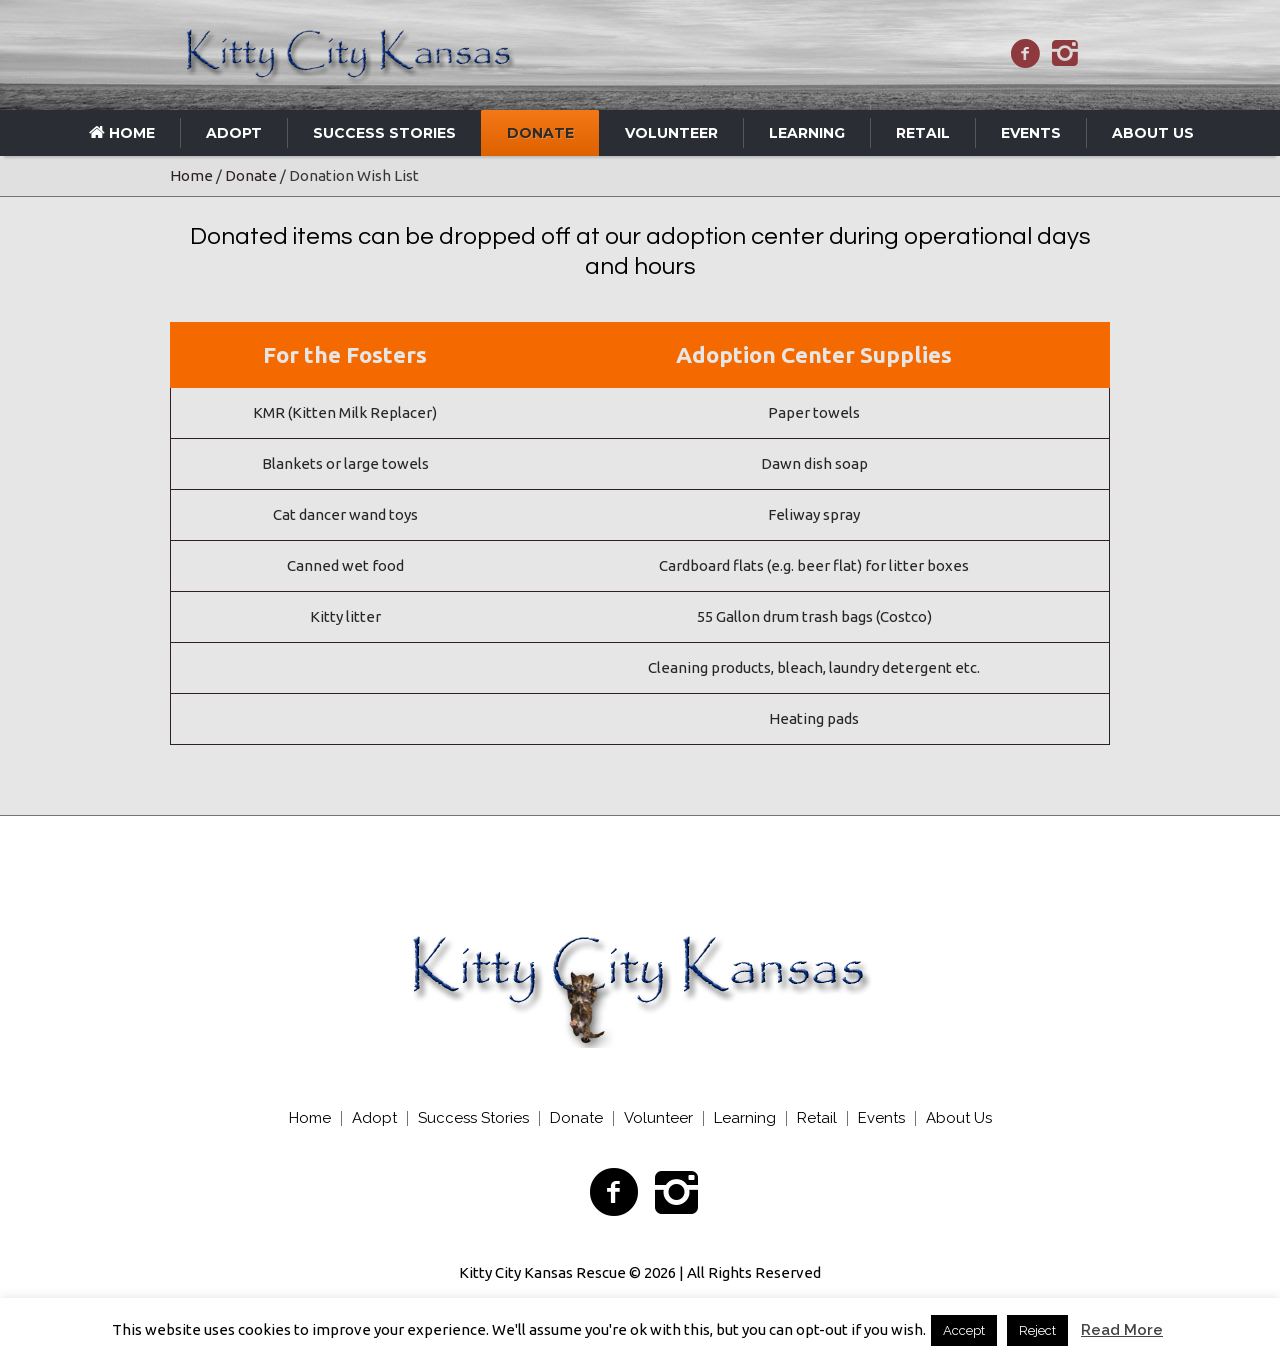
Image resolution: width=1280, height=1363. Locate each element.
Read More (1122, 1330)
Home (191, 175)
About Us (959, 1118)
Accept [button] (964, 1330)
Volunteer (658, 1118)
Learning (745, 1118)
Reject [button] (1037, 1330)
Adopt (374, 1118)
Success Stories (473, 1118)
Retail (817, 1118)
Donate (251, 175)
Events (881, 1118)
